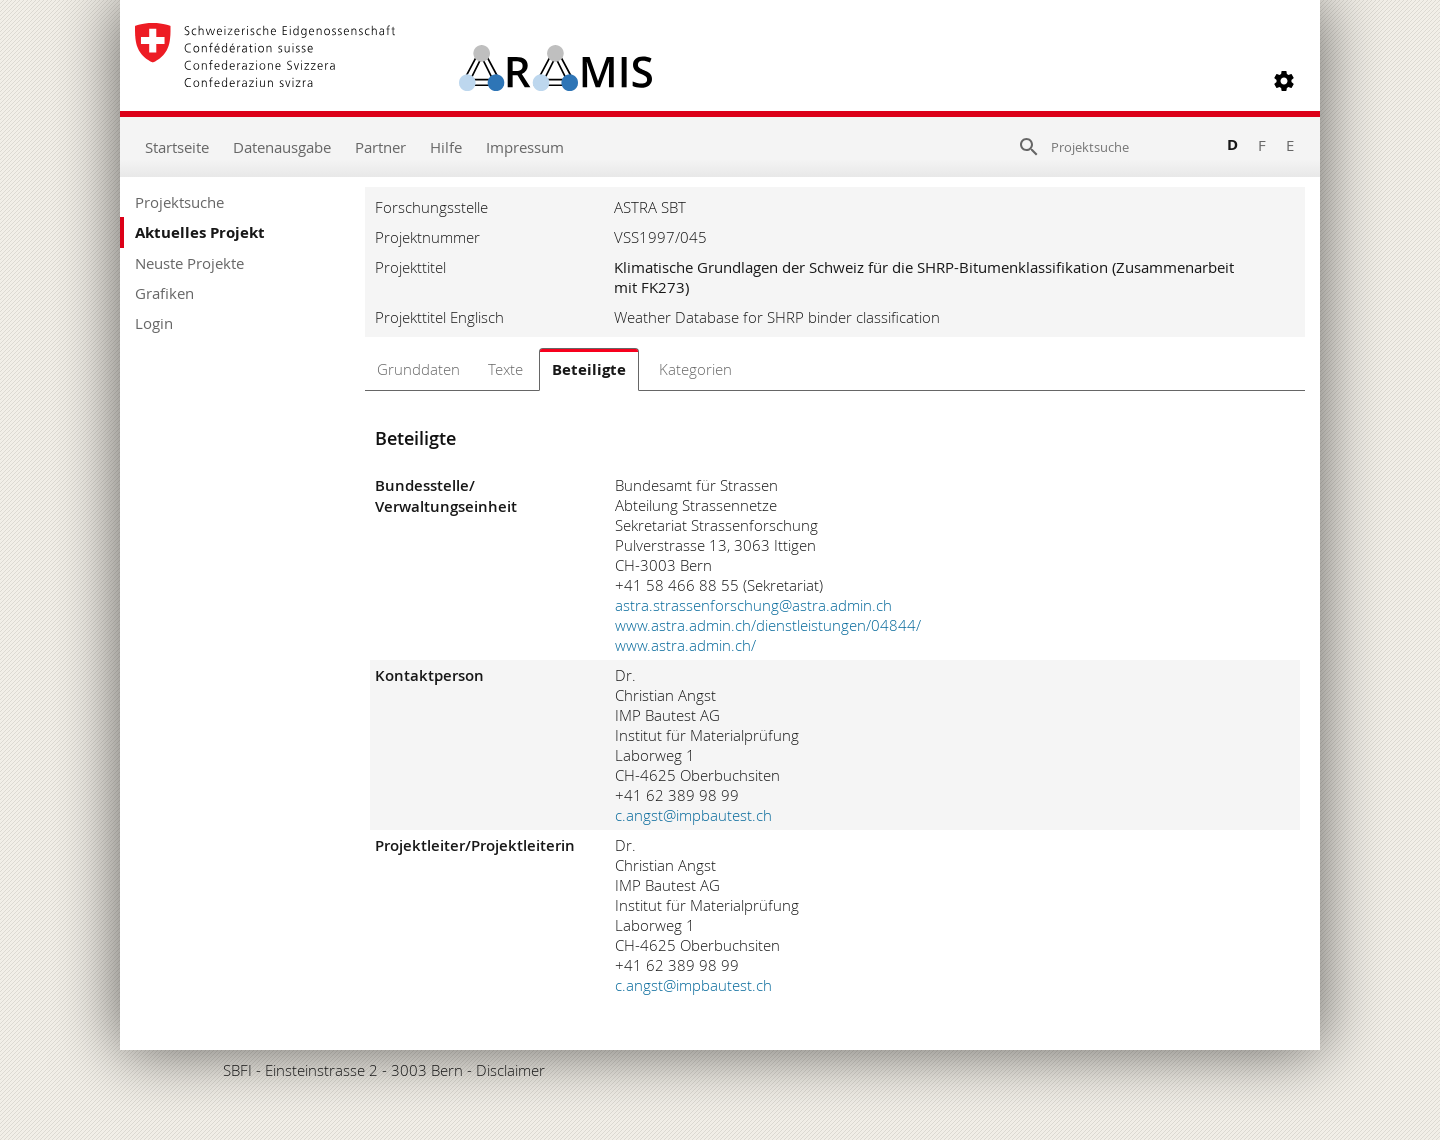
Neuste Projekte (189, 263)
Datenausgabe (282, 147)
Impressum (525, 147)
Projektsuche (179, 202)
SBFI (237, 1070)
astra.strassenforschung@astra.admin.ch (753, 605)
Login (154, 323)
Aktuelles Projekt (200, 232)
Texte (505, 369)
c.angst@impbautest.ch (693, 815)
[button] (1284, 81)
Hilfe (446, 147)
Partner (380, 147)
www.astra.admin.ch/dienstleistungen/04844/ (768, 625)
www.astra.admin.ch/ (685, 645)
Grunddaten (418, 369)
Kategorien (695, 369)
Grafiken (164, 293)
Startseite (177, 147)
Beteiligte (589, 369)
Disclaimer (510, 1070)
